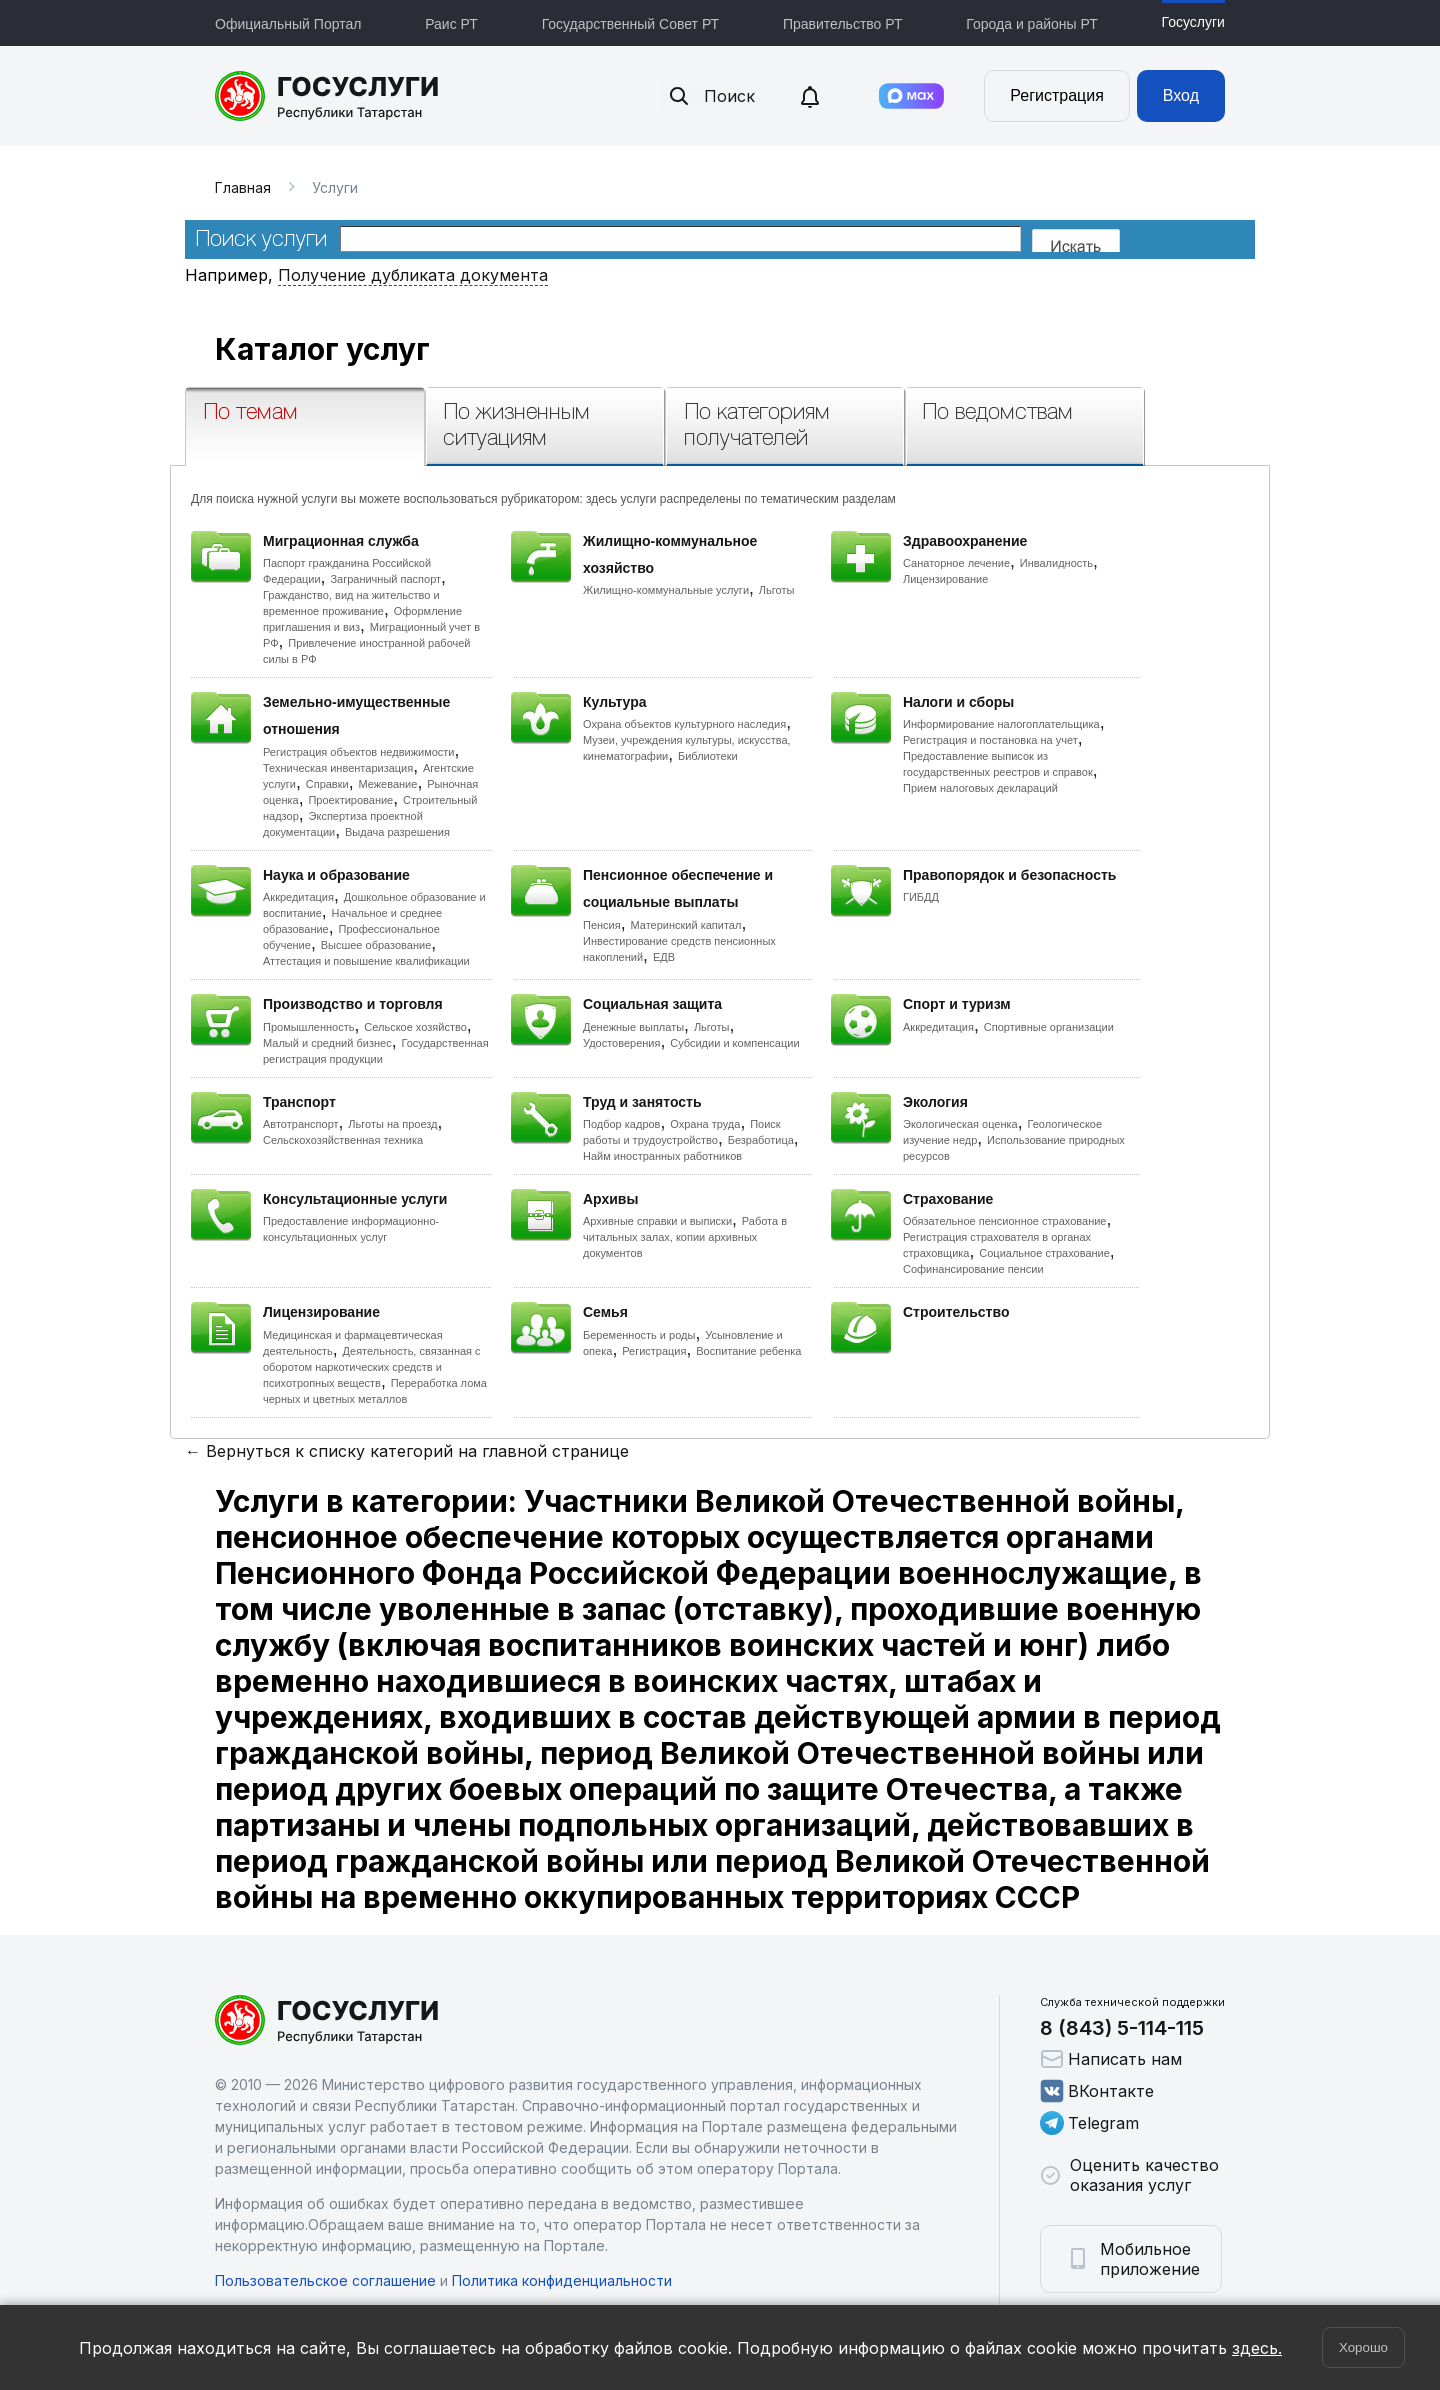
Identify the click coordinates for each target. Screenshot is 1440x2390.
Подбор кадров (621, 1124)
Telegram (1089, 2123)
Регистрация (1057, 95)
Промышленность (309, 1027)
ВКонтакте (1097, 2091)
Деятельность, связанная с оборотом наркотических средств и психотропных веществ (372, 1367)
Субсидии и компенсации (734, 1043)
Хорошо (1363, 2347)
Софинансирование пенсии (973, 1269)
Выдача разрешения (397, 832)
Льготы (777, 590)
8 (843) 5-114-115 (1122, 2028)
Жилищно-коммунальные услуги (666, 590)
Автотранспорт (301, 1124)
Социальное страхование (1044, 1253)
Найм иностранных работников (662, 1156)
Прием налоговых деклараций (980, 788)
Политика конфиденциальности (562, 2280)
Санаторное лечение (956, 563)
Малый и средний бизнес (327, 1043)
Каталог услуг (322, 349)
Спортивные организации (1049, 1027)
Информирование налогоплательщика (1001, 724)
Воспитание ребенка (748, 1351)
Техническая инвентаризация (338, 768)
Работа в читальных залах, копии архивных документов (685, 1237)
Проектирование (350, 800)
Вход (1181, 95)
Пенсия (602, 925)
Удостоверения (621, 1043)
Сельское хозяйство (415, 1027)
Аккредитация (298, 897)
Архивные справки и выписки (657, 1221)
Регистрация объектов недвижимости (359, 752)
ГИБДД (921, 897)
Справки (327, 784)
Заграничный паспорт (385, 579)
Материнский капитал (685, 925)
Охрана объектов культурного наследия (684, 724)
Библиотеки (708, 756)
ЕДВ (664, 957)
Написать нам (1111, 2059)
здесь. (1257, 2348)
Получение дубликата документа (413, 275)
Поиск (711, 96)
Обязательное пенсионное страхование (1004, 1221)
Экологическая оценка (960, 1124)
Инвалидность (1056, 563)
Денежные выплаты (633, 1027)
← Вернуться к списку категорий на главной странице (407, 1451)
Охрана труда (705, 1124)
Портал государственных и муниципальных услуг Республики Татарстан (327, 96)
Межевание (387, 784)
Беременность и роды (639, 1335)
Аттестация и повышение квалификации (366, 961)
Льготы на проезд (392, 1124)
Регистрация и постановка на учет (990, 740)
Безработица (761, 1140)
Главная (243, 187)
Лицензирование (945, 579)
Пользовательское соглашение (325, 2280)
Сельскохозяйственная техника (343, 1140)
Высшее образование (376, 945)
